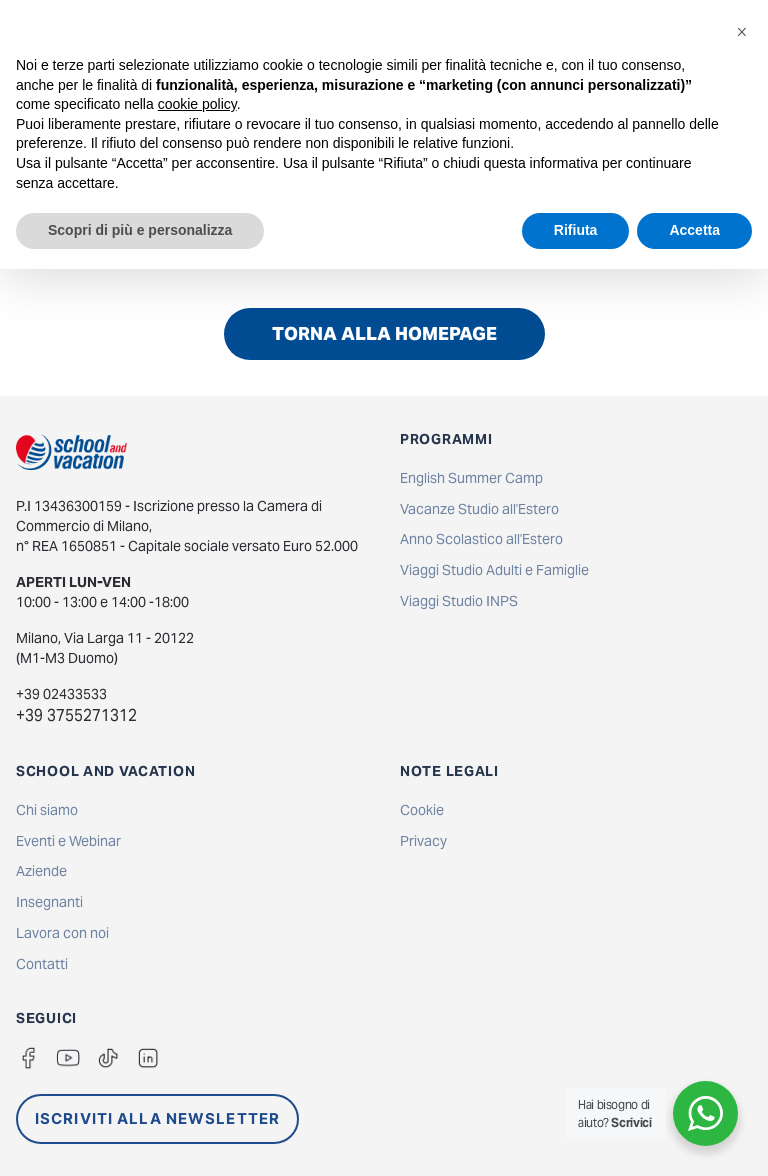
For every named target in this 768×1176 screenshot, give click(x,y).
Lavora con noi (62, 933)
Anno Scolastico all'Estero (481, 539)
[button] (742, 32)
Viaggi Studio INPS (459, 601)
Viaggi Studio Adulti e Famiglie (494, 570)
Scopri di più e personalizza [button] (140, 230)
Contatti (42, 964)
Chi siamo (47, 810)
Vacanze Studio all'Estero (479, 509)
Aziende (41, 871)
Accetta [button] (694, 230)
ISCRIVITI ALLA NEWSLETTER (157, 1118)
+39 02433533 (61, 694)
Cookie (422, 810)
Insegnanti (49, 902)
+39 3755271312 (76, 715)
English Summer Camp (471, 478)
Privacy (423, 841)
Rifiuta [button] (576, 230)
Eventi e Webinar (68, 841)
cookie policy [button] (197, 104)
